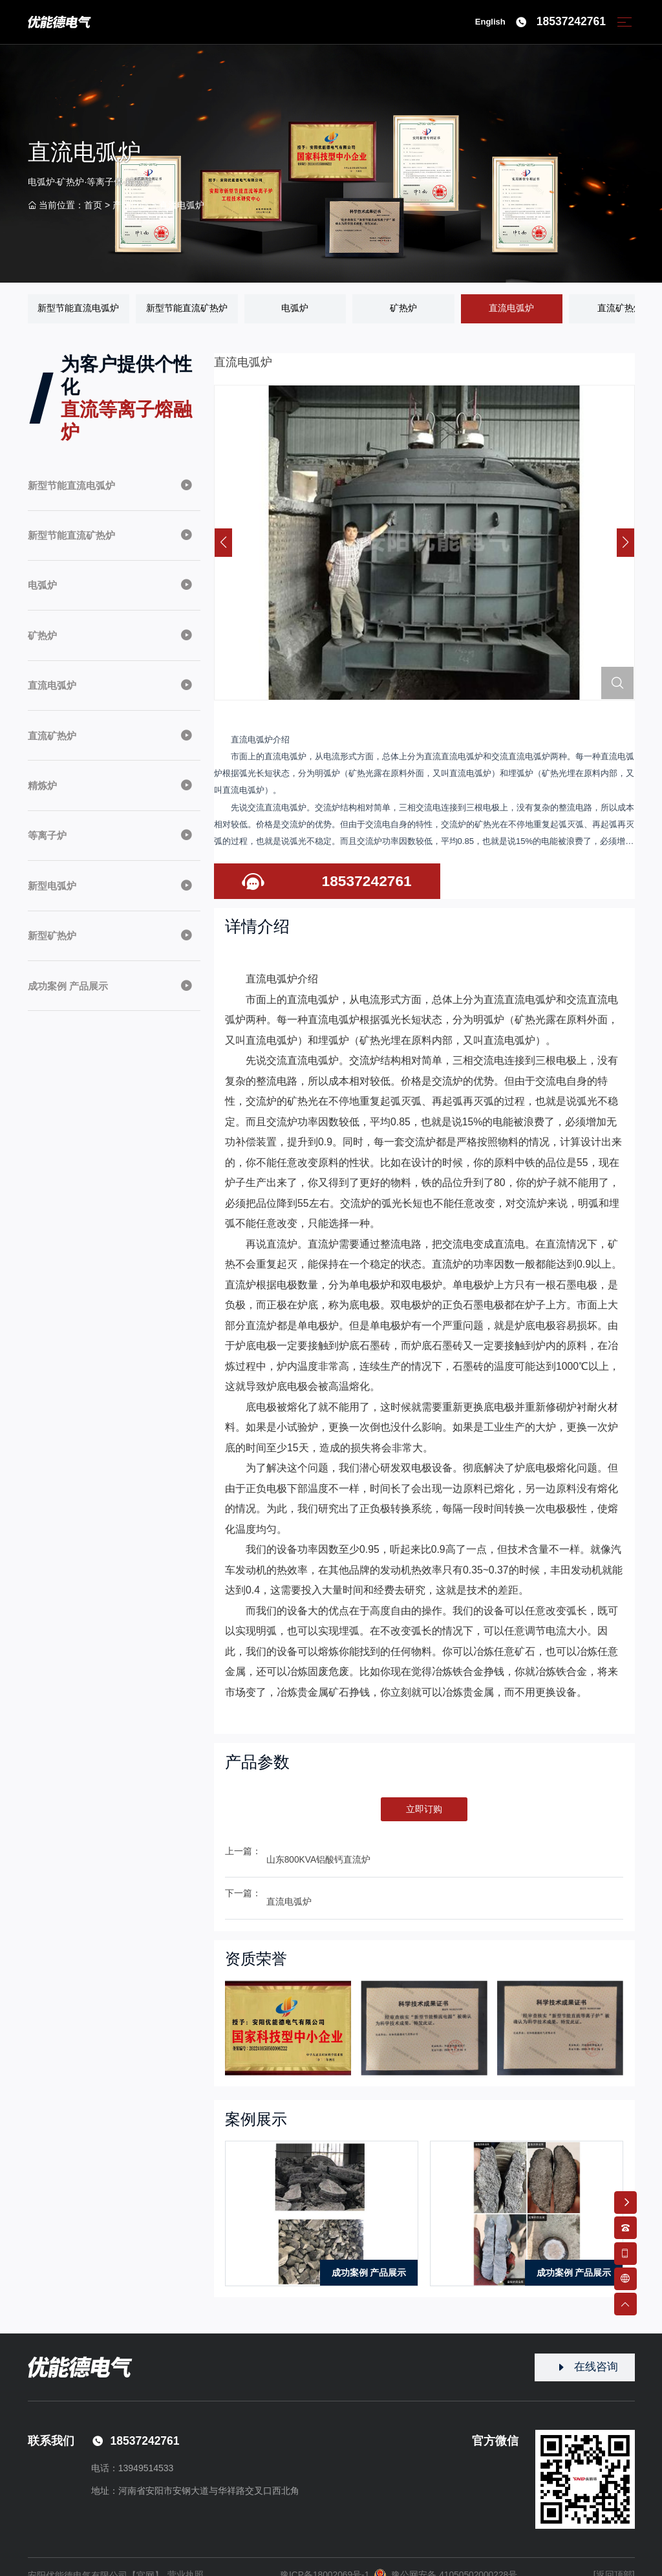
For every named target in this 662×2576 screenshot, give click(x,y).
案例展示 (257, 2101)
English (489, 22)
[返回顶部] (614, 2558)
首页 (93, 205)
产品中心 (130, 205)
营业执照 (186, 2558)
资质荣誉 (257, 1942)
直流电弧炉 (181, 205)
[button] (625, 543)
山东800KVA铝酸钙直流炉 (319, 1851)
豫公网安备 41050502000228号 (446, 2559)
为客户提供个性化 (128, 399)
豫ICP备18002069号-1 (324, 2558)
